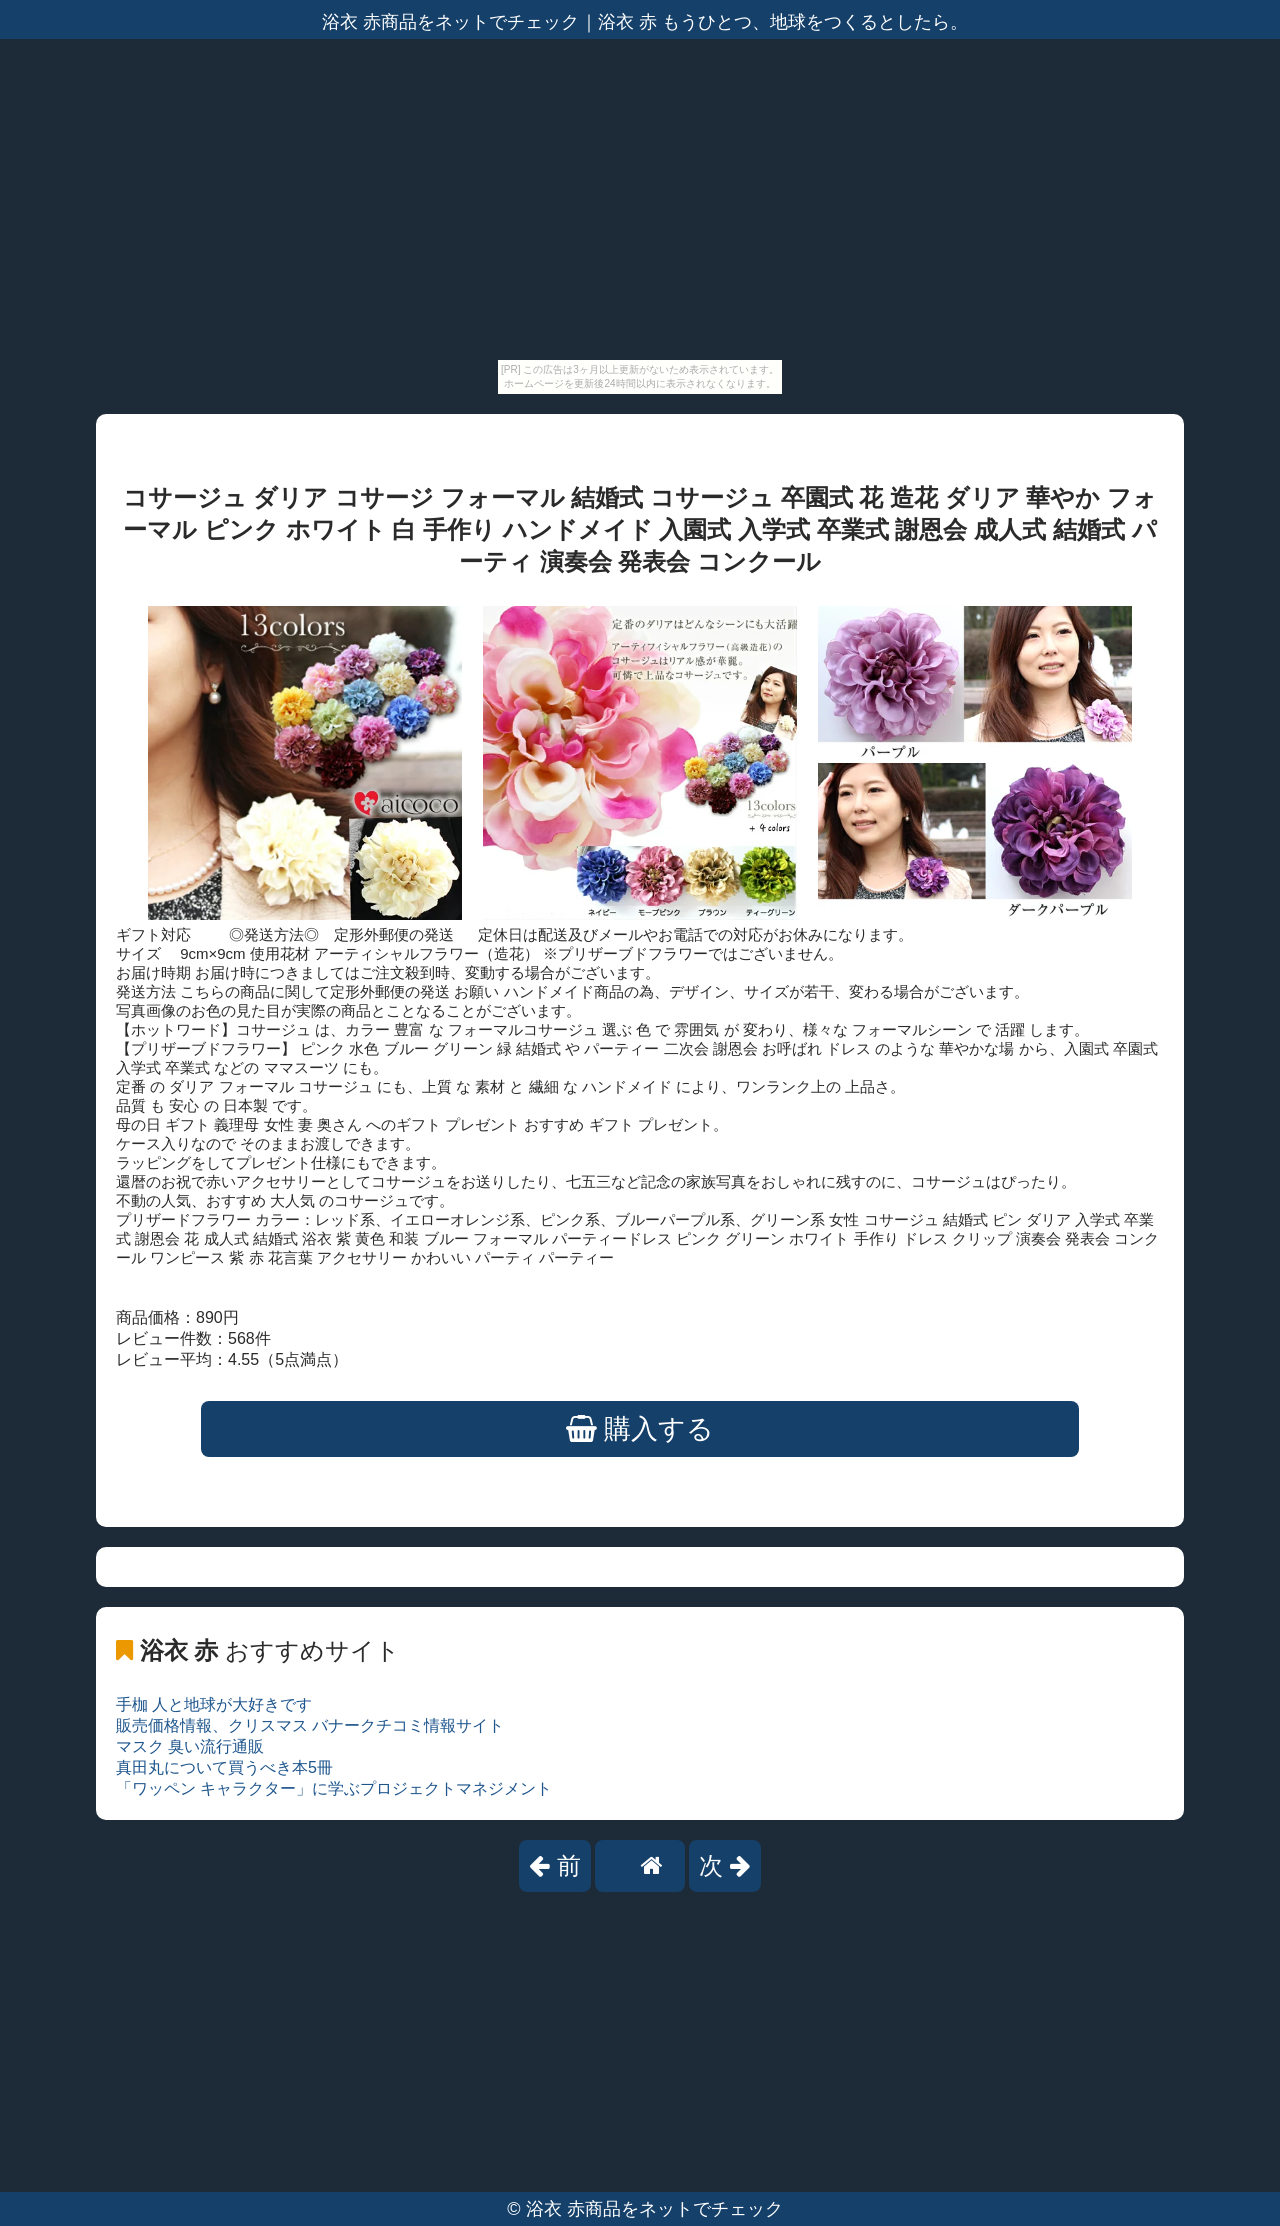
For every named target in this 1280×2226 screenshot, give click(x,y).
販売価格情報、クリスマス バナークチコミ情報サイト (310, 1725)
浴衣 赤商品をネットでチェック (654, 2209)
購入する (640, 1429)
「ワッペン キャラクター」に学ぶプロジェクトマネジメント (334, 1788)
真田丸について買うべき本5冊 (224, 1767)
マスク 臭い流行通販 (190, 1746)
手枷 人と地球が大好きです (214, 1704)
